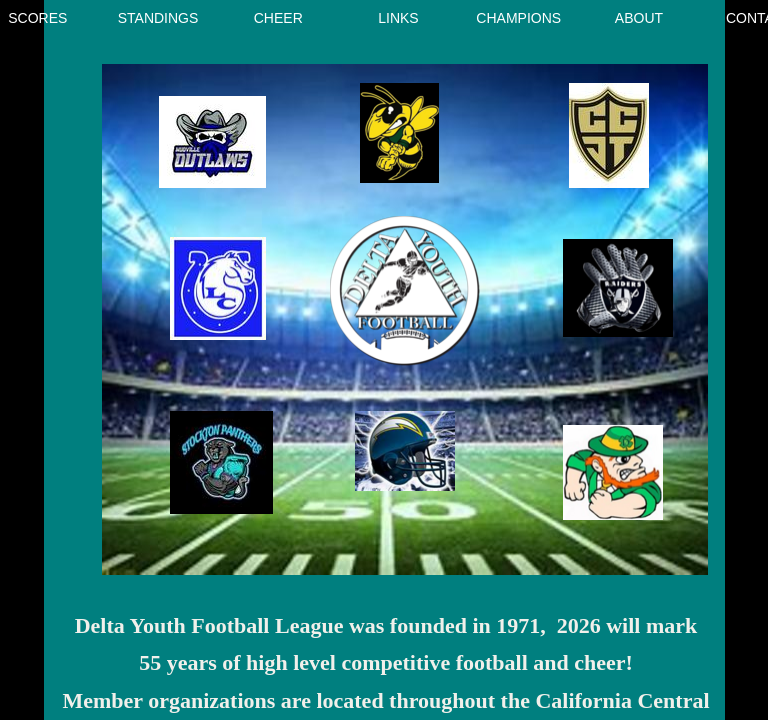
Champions (518, 18)
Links (398, 18)
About (639, 18)
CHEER (278, 18)
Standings (158, 18)
